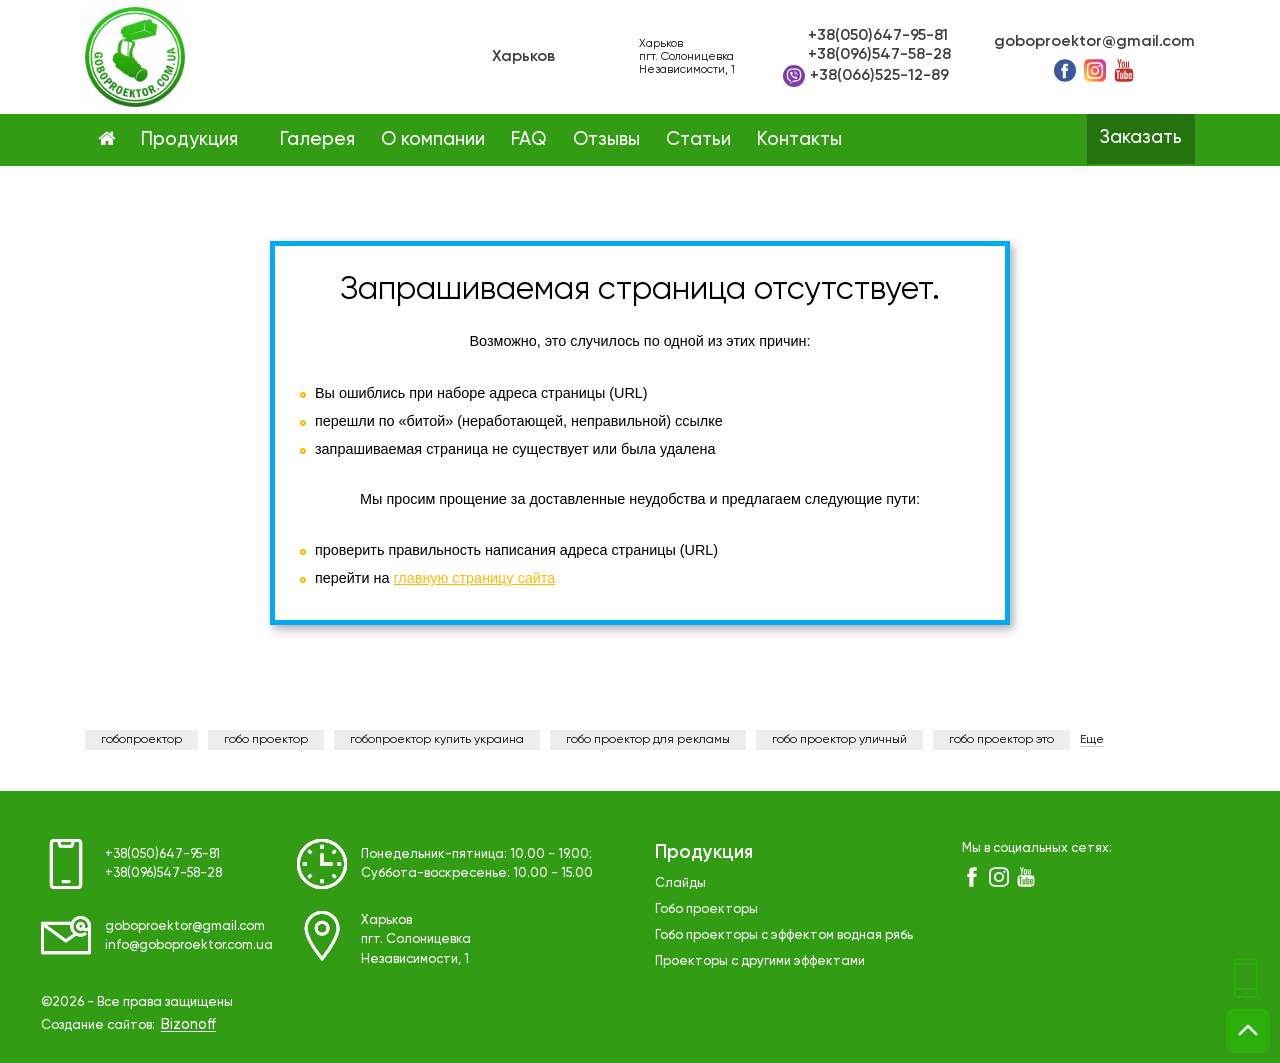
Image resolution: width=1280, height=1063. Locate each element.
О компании (433, 140)
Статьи (698, 140)
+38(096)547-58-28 (879, 55)
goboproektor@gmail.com (1094, 42)
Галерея (317, 140)
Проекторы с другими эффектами (760, 961)
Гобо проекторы (706, 909)
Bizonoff (188, 1025)
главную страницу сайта (474, 578)
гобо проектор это (1001, 740)
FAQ (528, 140)
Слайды (680, 883)
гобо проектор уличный (839, 740)
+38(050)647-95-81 (878, 36)
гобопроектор (141, 740)
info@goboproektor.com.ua (189, 945)
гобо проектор (266, 740)
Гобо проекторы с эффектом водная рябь (784, 935)
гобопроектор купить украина (437, 740)
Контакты (799, 140)
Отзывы (606, 140)
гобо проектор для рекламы (648, 740)
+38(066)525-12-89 (866, 76)
